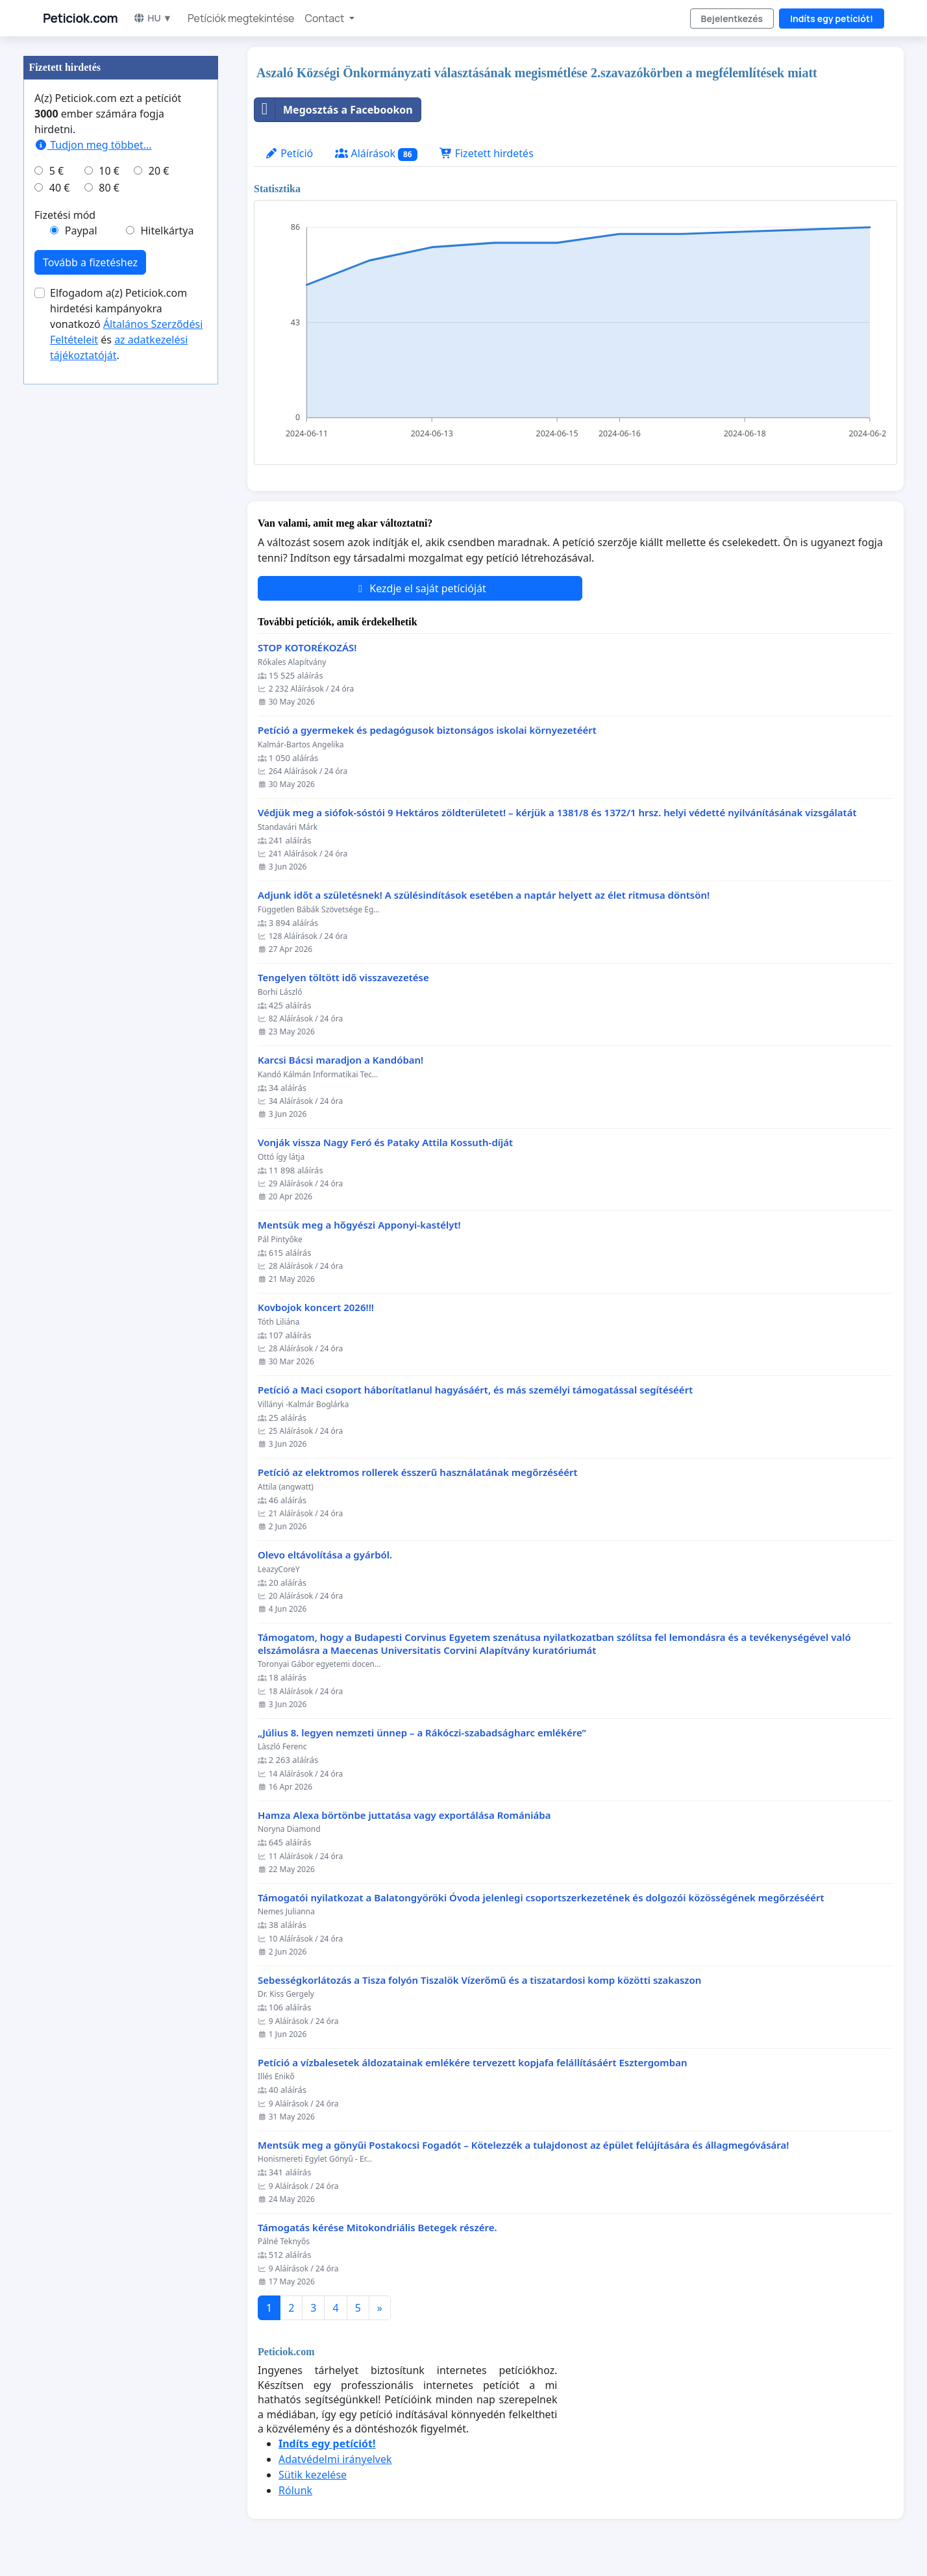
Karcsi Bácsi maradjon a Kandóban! (340, 1060)
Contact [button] (325, 18)
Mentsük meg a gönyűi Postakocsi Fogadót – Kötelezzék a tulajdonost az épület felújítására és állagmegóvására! (523, 2145)
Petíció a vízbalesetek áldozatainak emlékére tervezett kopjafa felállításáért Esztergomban (472, 2063)
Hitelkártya (166, 230)
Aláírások (376, 153)
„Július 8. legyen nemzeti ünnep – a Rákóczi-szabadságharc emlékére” (422, 1733)
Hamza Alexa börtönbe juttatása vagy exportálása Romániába (404, 1815)
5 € (56, 171)
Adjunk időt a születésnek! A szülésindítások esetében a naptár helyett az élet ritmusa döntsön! (484, 895)
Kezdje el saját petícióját (420, 588)
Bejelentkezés (732, 18)
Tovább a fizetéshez (90, 262)
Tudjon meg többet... (93, 145)
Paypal (81, 230)
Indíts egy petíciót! (831, 18)
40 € (59, 188)
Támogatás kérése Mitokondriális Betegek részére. (377, 2227)
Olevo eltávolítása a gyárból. (325, 1555)
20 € (159, 171)
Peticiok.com (80, 18)
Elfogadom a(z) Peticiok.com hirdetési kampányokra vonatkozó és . (126, 324)
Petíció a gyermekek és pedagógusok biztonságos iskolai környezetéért (427, 730)
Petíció (289, 153)
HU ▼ (152, 18)
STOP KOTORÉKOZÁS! (307, 648)
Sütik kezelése (312, 2475)
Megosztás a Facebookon (333, 109)
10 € (109, 171)
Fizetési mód (64, 215)
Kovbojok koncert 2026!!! (316, 1307)
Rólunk (295, 2490)
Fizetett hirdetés (486, 153)
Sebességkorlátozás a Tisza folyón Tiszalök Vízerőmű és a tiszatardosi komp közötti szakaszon (479, 1980)
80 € (109, 188)
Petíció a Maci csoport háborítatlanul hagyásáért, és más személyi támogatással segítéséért (475, 1390)
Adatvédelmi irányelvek (335, 2459)
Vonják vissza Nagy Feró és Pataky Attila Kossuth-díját (385, 1142)
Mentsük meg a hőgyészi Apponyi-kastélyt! (359, 1225)
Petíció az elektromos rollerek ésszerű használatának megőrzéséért (418, 1472)
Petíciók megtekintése (241, 18)
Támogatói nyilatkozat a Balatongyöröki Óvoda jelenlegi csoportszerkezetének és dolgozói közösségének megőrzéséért (541, 1898)
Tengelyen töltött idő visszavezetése (343, 977)
